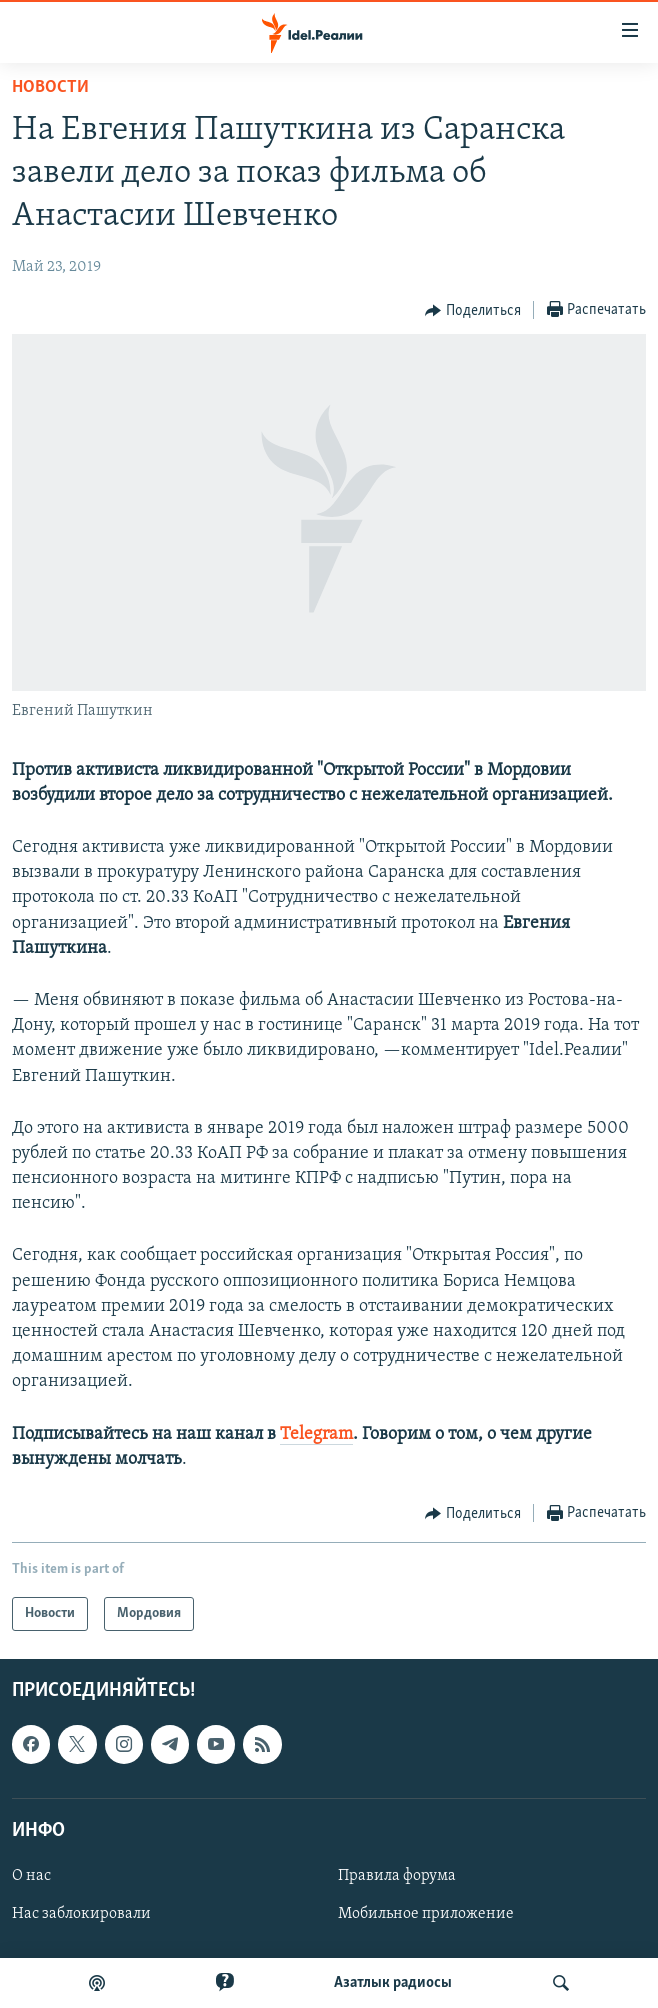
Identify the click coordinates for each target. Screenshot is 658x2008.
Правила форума (397, 1876)
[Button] (473, 311)
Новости (50, 87)
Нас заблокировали (81, 1914)
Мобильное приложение (426, 1914)
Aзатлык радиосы (393, 1983)
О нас (31, 1876)
